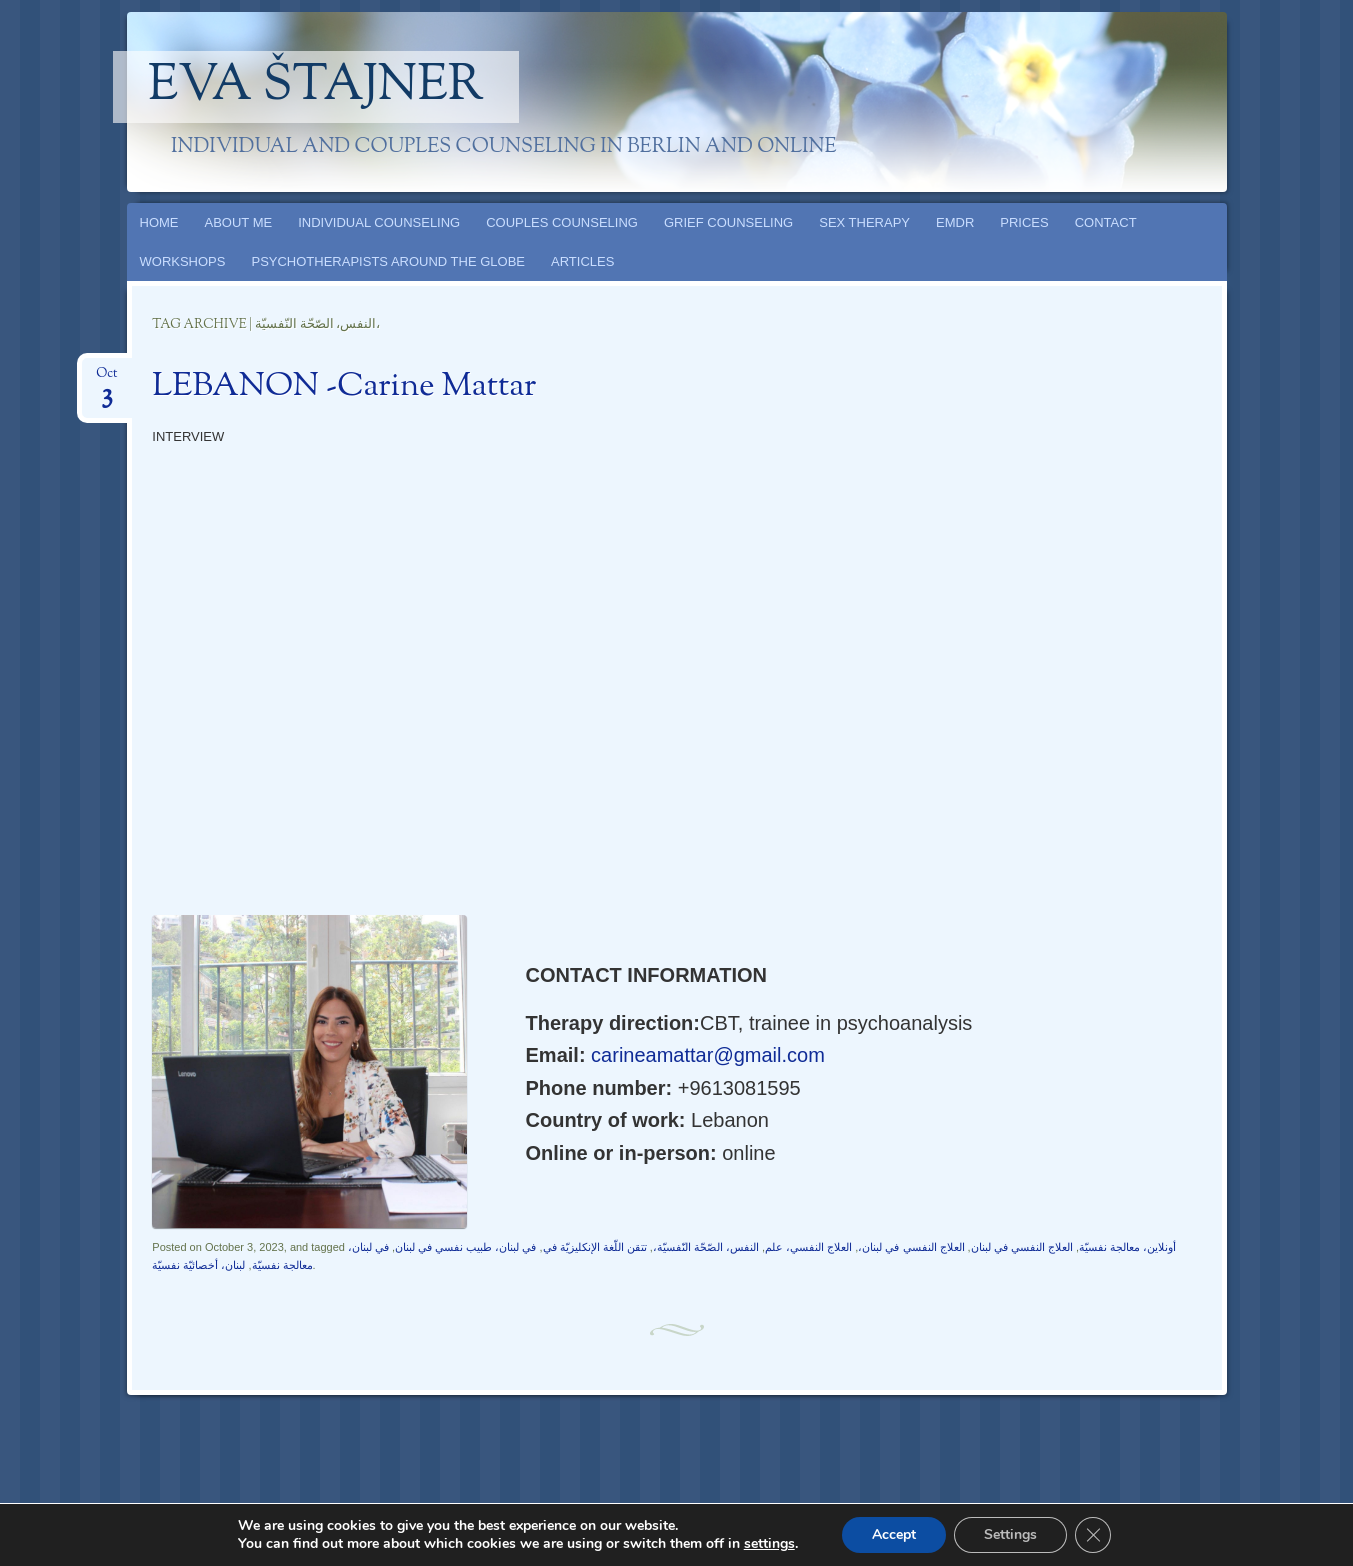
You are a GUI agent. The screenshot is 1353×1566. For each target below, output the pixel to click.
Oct (106, 379)
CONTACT (1106, 222)
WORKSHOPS (183, 261)
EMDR (955, 222)
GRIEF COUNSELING (728, 222)
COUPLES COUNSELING (562, 222)
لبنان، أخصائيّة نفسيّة (198, 1265)
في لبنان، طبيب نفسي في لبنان (465, 1247)
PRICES (1024, 222)
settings (769, 1544)
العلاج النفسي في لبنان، (911, 1247)
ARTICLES (582, 261)
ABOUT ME (239, 222)
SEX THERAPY (864, 222)
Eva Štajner (316, 87)
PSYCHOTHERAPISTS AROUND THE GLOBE (388, 261)
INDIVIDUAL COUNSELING (379, 222)
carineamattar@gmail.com (705, 1055)
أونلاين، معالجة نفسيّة (1127, 1247)
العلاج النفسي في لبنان (1022, 1247)
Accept (894, 1534)
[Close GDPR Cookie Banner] (1093, 1535)
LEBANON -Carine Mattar (344, 387)
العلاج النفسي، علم (808, 1247)
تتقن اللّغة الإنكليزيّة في (595, 1247)
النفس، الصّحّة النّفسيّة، (706, 1247)
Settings (1010, 1534)
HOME (159, 222)
